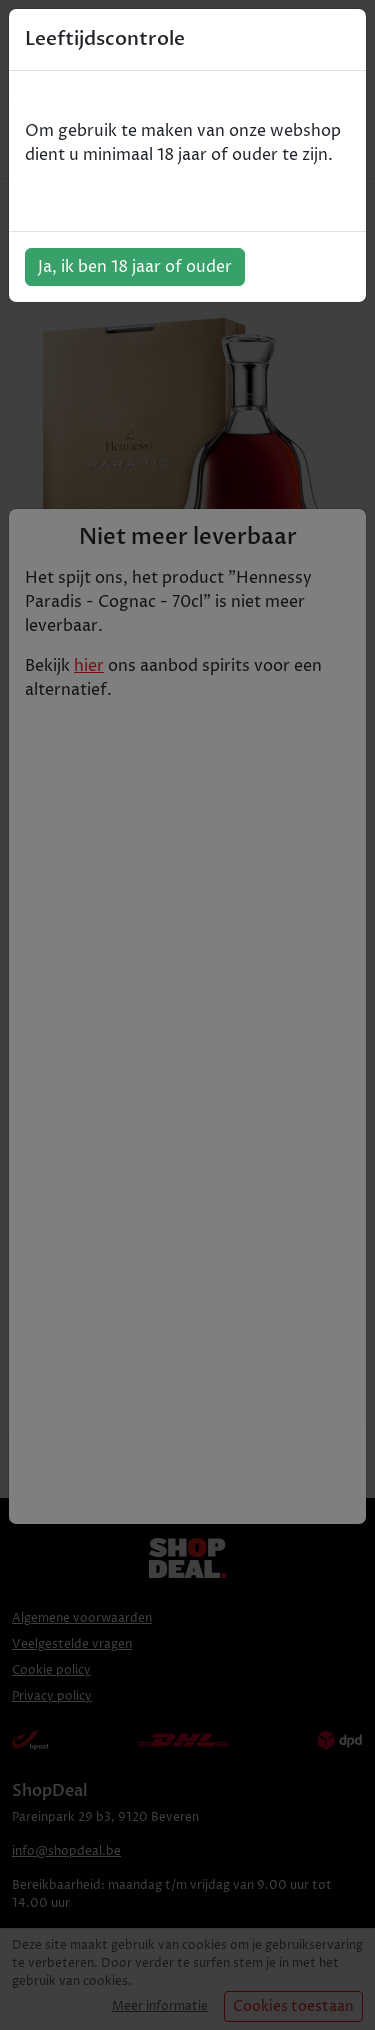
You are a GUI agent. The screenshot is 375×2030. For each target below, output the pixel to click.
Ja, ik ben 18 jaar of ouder (135, 267)
